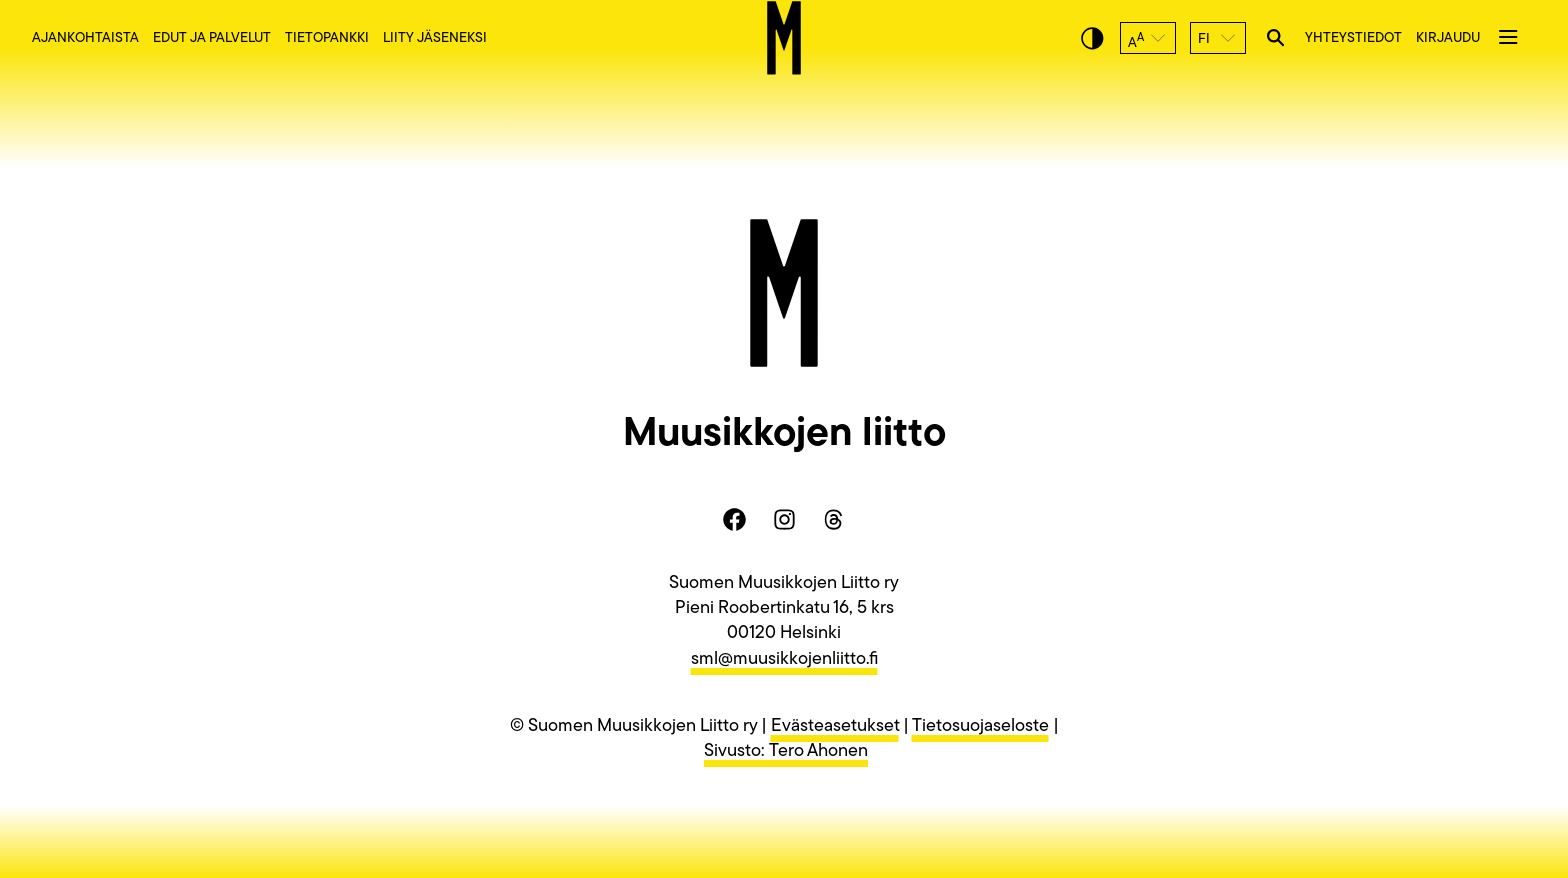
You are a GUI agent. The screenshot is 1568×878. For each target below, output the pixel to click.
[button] (1148, 38)
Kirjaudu (1448, 38)
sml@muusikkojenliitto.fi (784, 659)
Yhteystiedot (1353, 38)
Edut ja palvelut (212, 38)
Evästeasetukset (835, 726)
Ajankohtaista (85, 38)
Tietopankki (327, 38)
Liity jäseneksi (435, 38)
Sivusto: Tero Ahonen (786, 751)
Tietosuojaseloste (980, 726)
